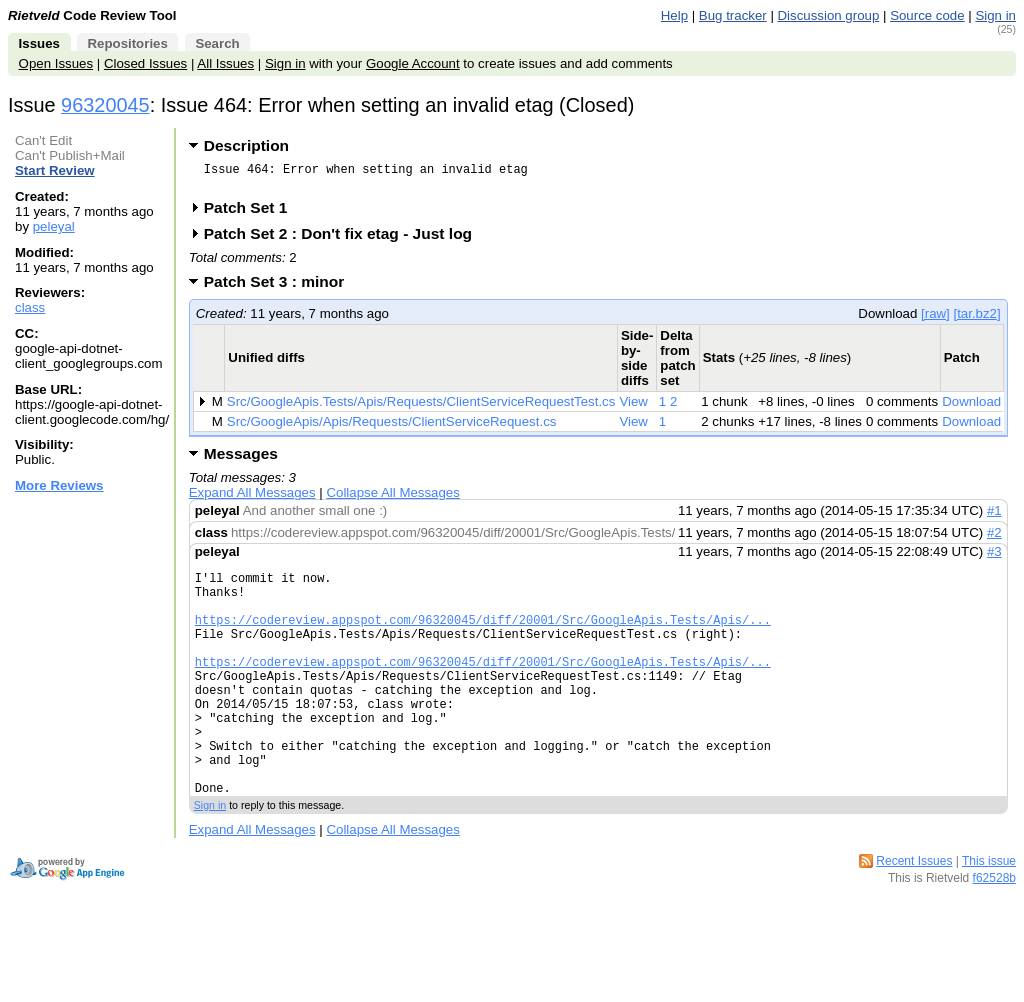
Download (971, 407)
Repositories (127, 43)
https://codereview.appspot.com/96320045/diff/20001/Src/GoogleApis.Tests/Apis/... (483, 637)
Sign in (995, 15)
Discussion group (829, 15)
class (30, 307)
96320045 (105, 105)
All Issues (225, 63)
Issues (39, 43)
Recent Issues (914, 915)
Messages (241, 459)
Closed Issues (145, 63)
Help (674, 15)
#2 (994, 538)
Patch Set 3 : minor (281, 287)
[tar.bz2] (976, 319)
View (633, 407)
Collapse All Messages (392, 498)
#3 (994, 557)
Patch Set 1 (252, 213)
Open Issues (56, 63)
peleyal (54, 226)
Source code (927, 15)
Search (217, 43)
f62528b (994, 932)
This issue (989, 915)
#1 (994, 516)
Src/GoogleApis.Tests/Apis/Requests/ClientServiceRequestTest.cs (421, 407)
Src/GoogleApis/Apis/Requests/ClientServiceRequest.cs (392, 427)
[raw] (935, 319)
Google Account (413, 63)
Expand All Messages (252, 498)
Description (246, 145)
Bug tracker (733, 15)
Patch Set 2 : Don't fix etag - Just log (344, 239)
